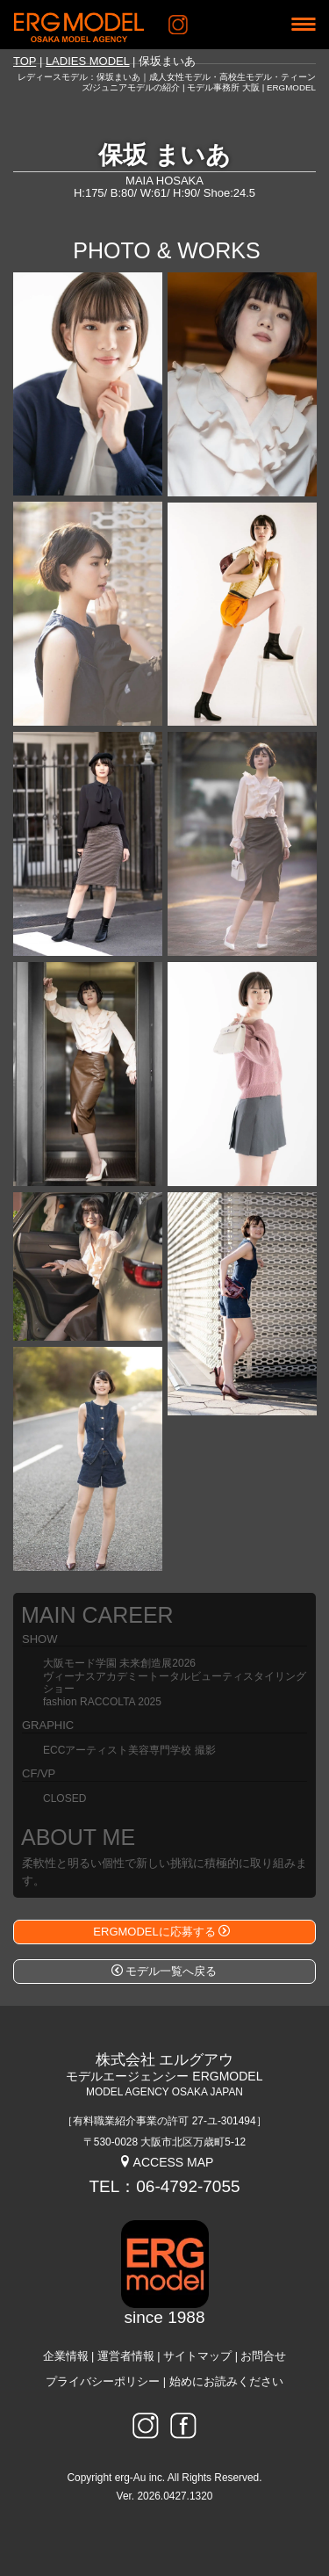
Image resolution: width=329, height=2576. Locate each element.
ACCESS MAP (166, 2162)
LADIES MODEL (88, 61)
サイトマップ (197, 2356)
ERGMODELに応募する (161, 1931)
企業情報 (66, 2356)
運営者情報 (125, 2356)
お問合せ (263, 2356)
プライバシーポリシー (103, 2382)
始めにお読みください (226, 2382)
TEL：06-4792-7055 (164, 2186)
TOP (24, 61)
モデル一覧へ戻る (164, 1971)
